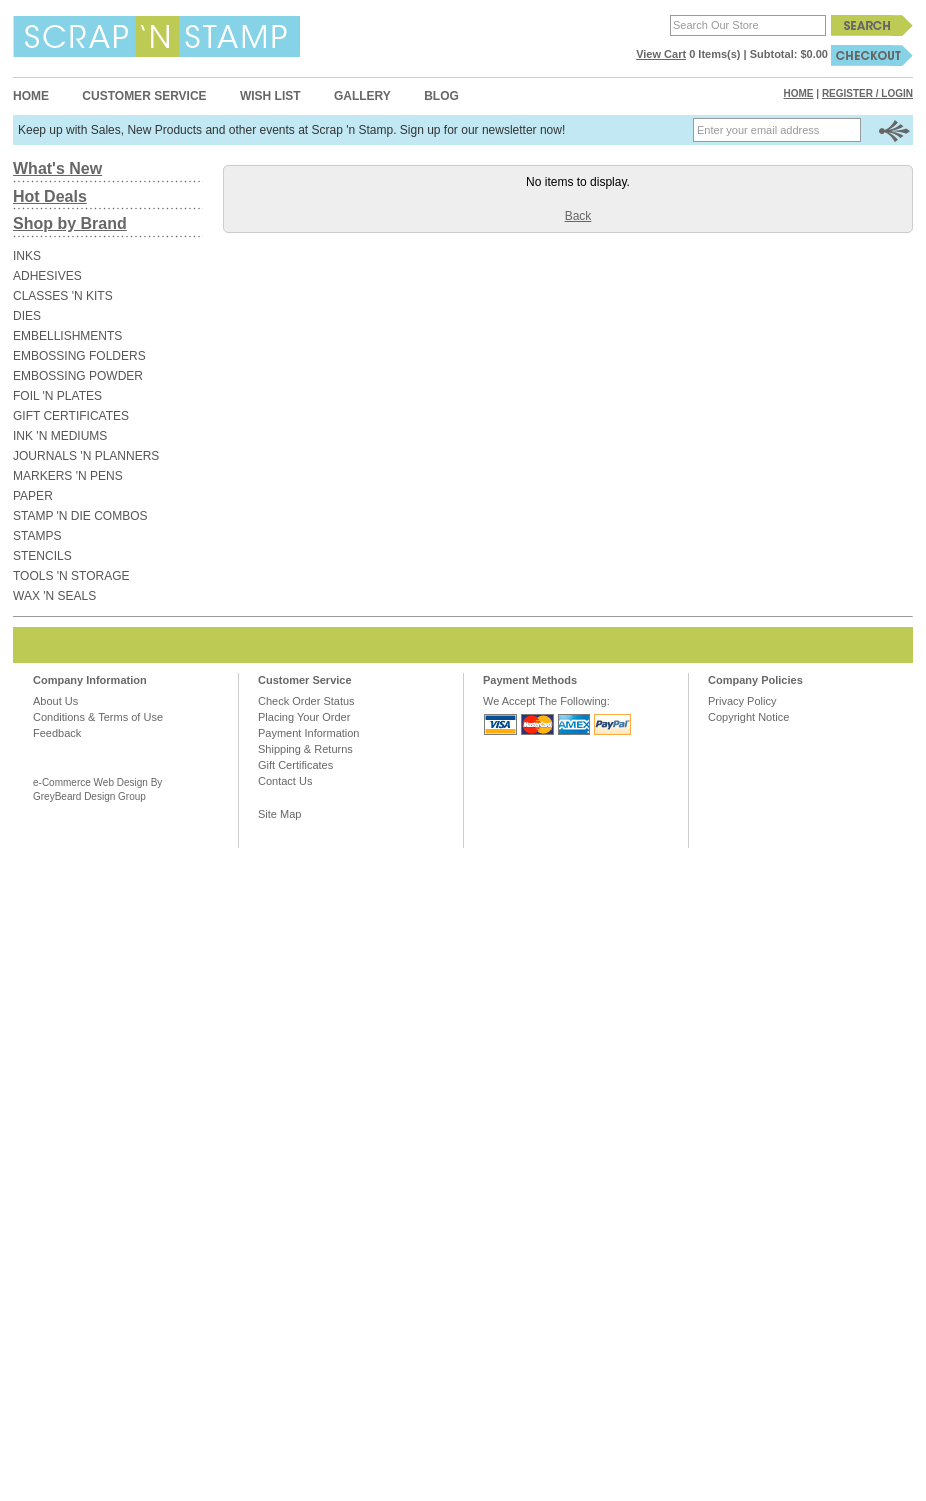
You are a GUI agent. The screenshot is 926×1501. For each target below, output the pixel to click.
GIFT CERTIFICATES (71, 416)
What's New (57, 168)
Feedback (57, 733)
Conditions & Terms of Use (98, 717)
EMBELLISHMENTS (67, 336)
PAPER (33, 496)
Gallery (362, 96)
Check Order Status (306, 701)
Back (578, 216)
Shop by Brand (70, 223)
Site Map (279, 814)
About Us (55, 701)
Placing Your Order (304, 717)
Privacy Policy (742, 701)
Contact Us (285, 781)
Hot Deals (50, 196)
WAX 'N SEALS (54, 596)
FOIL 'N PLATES (57, 396)
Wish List (270, 96)
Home (31, 96)
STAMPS (37, 536)
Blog (441, 96)
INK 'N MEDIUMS (60, 436)
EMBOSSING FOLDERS (79, 356)
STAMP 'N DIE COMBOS (80, 516)
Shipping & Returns (305, 749)
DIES (27, 316)
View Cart (661, 54)
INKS (27, 256)
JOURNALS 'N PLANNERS (86, 456)
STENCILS (42, 556)
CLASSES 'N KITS (63, 296)
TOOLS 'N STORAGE (71, 576)
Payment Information (309, 733)
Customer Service (144, 96)
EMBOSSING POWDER (78, 376)
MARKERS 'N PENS (68, 476)
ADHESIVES (47, 276)
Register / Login (867, 93)
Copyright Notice (748, 717)
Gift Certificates (295, 765)
